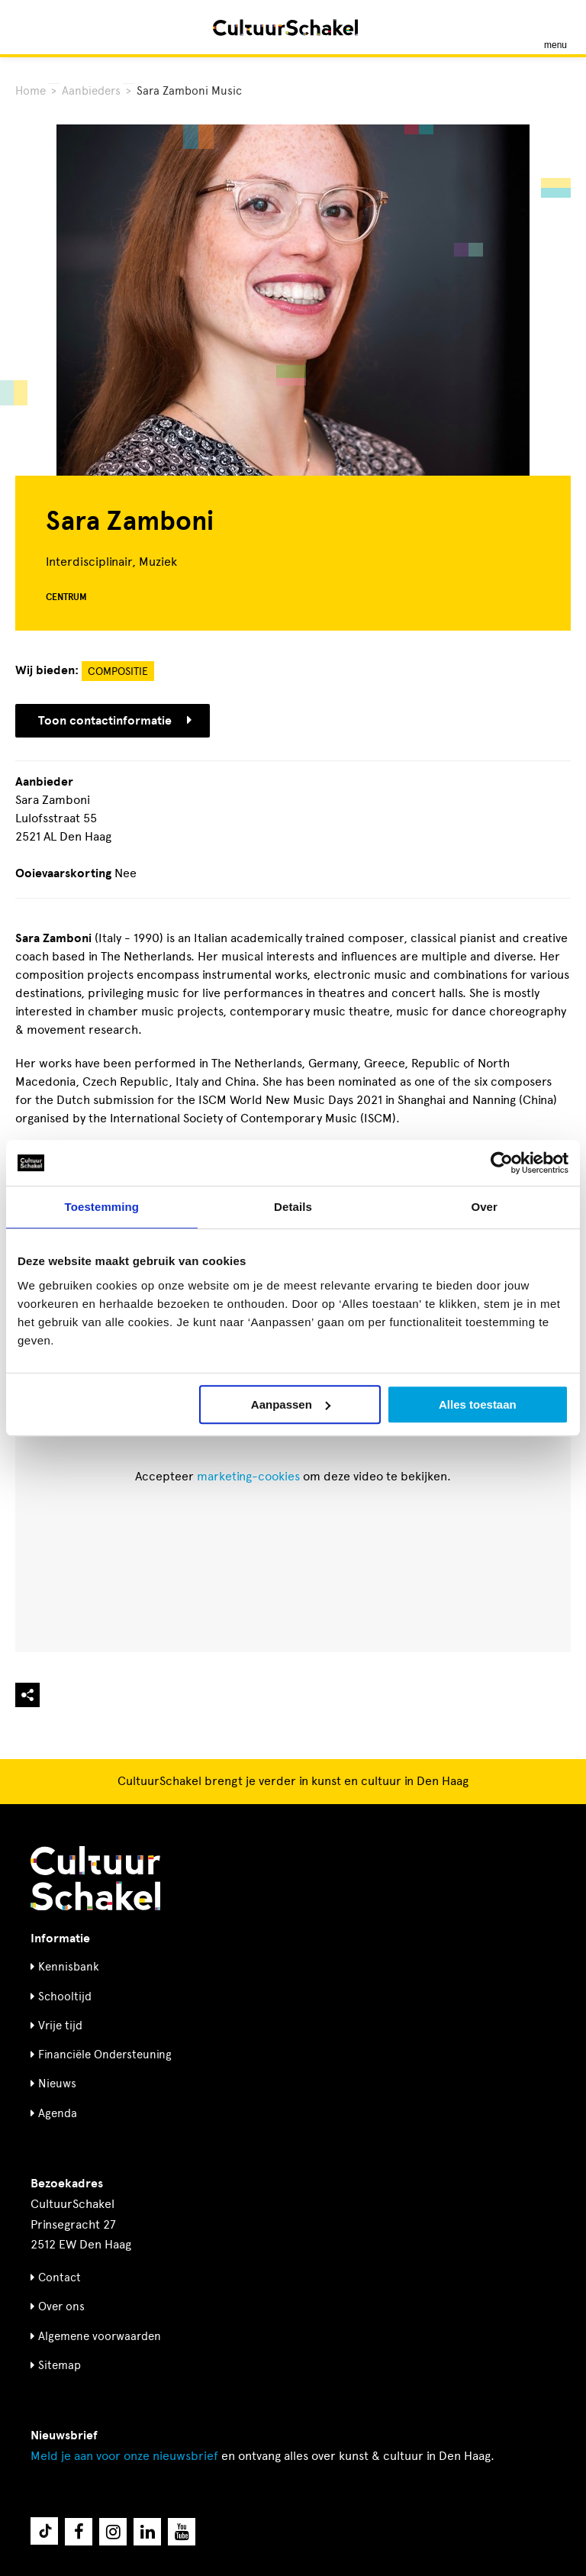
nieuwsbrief (124, 2455)
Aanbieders (91, 91)
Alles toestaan (478, 1404)
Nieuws (57, 2083)
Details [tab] (293, 1206)
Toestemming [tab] (102, 1206)
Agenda (57, 2113)
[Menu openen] (555, 27)
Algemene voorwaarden (99, 2336)
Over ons (61, 2306)
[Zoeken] (29, 27)
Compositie (118, 671)
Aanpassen (290, 1404)
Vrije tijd (60, 2025)
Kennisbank (68, 1967)
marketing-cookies (248, 1476)
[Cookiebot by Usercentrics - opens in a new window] (501, 1162)
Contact (59, 2277)
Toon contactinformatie (115, 720)
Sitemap (59, 2365)
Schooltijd (65, 1996)
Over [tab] (484, 1206)
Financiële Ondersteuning (105, 2054)
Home (30, 91)
